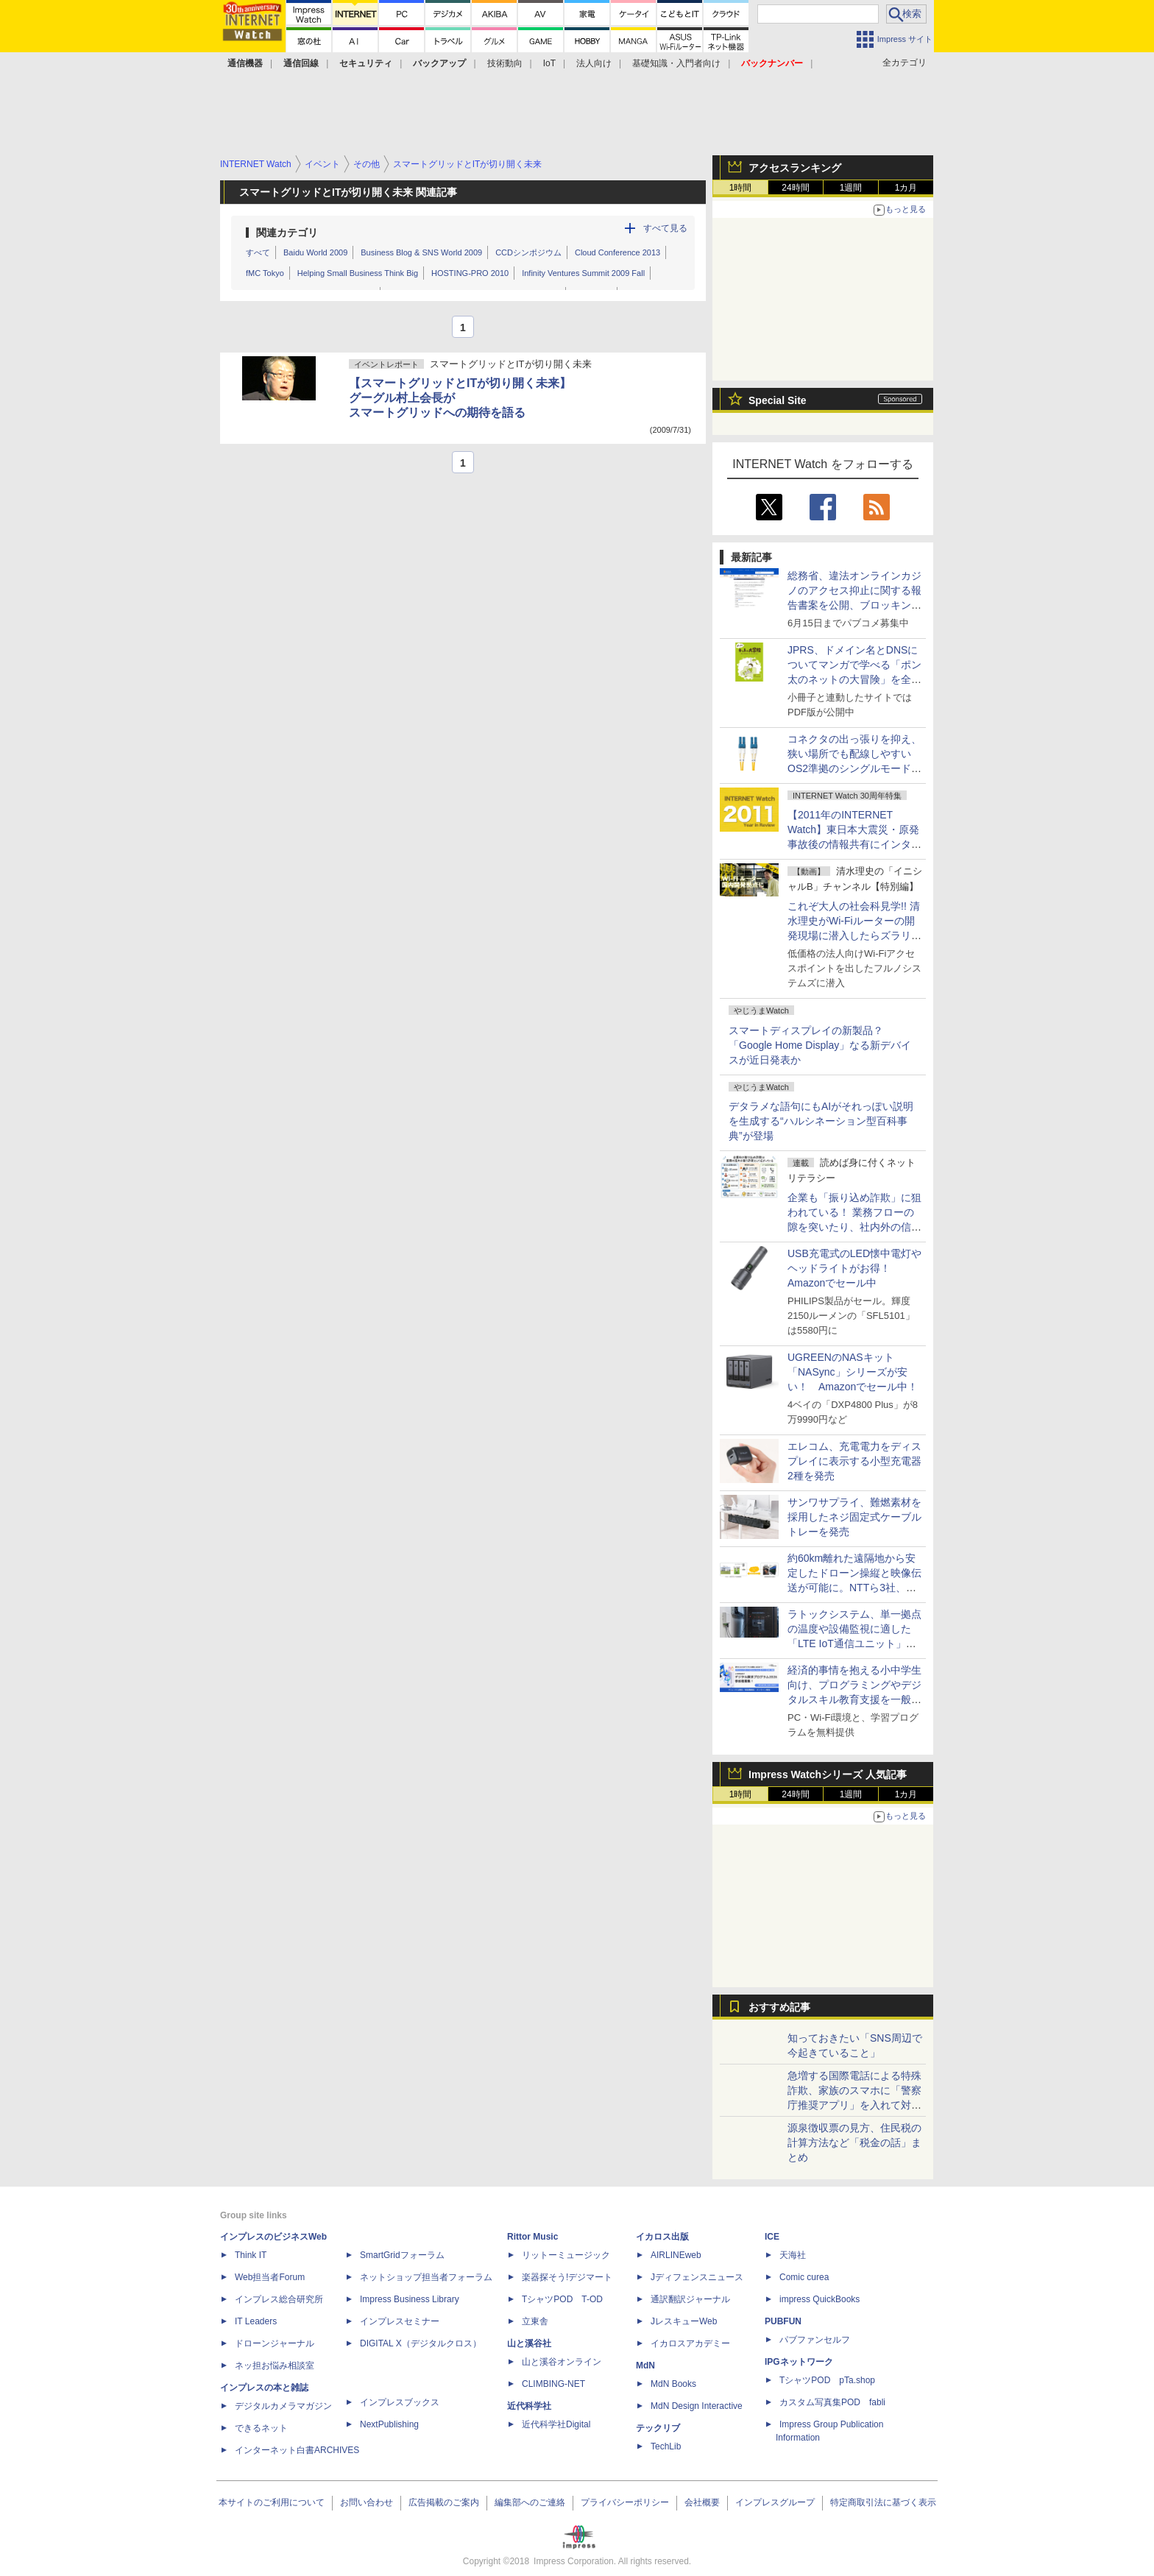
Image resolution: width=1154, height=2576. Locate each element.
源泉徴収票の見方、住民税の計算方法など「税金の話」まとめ (854, 2142)
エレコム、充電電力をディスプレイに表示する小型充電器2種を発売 (854, 1461)
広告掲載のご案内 (443, 2502)
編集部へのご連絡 (530, 2502)
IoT (549, 63)
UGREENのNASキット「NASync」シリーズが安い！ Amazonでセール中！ (852, 1372)
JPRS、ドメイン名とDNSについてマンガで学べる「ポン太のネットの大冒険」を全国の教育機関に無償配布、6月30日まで (854, 679)
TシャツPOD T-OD (562, 2299)
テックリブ (658, 2428)
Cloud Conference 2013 (617, 252)
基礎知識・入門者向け (676, 63)
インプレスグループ (775, 2502)
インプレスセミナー (399, 2321)
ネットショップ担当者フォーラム (426, 2277)
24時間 (795, 188)
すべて (258, 252)
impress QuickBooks (819, 2299)
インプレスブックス (399, 2402)
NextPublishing (389, 2424)
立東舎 (535, 2321)
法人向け (594, 63)
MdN (645, 2365)
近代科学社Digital (556, 2424)
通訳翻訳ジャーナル (690, 2299)
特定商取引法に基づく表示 (883, 2502)
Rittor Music (532, 2237)
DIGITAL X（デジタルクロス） (420, 2343)
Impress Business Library (409, 2299)
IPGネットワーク (799, 2362)
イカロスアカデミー (690, 2343)
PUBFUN (783, 2321)
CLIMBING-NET (553, 2384)
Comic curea (804, 2277)
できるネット (261, 2428)
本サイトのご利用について (272, 2502)
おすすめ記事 (779, 2007)
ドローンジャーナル (274, 2343)
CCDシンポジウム (528, 252)
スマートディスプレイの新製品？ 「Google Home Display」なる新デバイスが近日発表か (820, 1045)
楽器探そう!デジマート (567, 2277)
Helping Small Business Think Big (357, 273)
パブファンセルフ (814, 2340)
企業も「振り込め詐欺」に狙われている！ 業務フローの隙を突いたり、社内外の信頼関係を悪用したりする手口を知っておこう (854, 1227)
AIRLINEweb (676, 2255)
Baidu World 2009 (315, 252)
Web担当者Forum (270, 2277)
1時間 (740, 188)
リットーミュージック (566, 2255)
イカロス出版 (662, 2237)
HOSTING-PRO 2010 (470, 273)
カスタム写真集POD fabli (832, 2402)
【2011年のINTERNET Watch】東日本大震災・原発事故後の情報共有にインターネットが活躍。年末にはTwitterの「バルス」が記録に (854, 844)
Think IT (250, 2255)
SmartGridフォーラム (402, 2255)
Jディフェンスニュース (697, 2277)
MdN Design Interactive (697, 2406)
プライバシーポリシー (625, 2502)
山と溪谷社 (529, 2343)
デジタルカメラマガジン (283, 2406)
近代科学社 (529, 2406)
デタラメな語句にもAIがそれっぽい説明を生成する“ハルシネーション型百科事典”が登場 (821, 1121)
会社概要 (702, 2502)
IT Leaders (256, 2321)
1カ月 (906, 188)
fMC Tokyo (265, 273)
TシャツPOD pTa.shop (827, 2380)
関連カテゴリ (287, 232)
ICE (772, 2237)
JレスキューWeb (684, 2321)
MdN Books (673, 2384)
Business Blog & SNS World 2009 (421, 252)
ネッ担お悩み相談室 (274, 2365)
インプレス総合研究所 (279, 2299)
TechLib (666, 2446)
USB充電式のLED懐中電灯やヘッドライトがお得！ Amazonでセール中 (854, 1268)
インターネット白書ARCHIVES (297, 2450)
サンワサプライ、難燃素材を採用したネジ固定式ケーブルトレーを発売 (854, 1517)
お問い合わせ (366, 2502)
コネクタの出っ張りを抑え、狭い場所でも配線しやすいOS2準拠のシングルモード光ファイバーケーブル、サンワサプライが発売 (854, 768)
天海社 (792, 2255)
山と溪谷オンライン (561, 2362)
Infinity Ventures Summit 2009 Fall (583, 273)
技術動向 (505, 63)
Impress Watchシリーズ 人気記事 (827, 1774)
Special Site (777, 400)
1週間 (851, 188)
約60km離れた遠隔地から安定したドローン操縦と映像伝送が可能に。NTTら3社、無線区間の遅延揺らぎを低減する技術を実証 (854, 1587)
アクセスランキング (794, 168)
